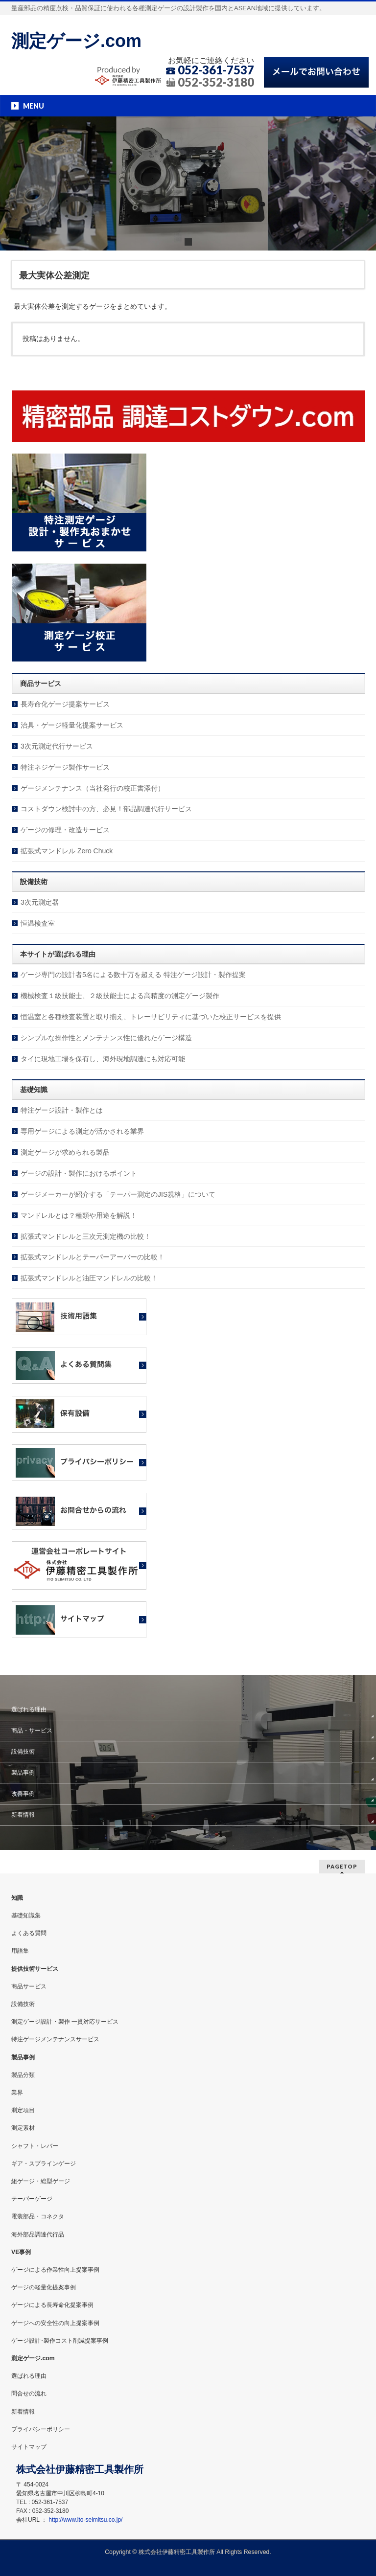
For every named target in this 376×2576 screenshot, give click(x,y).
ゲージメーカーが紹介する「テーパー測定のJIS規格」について (118, 1194)
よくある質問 (29, 1933)
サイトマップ (29, 2446)
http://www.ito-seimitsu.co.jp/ (85, 2519)
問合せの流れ (29, 2393)
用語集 (20, 1950)
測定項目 (23, 2110)
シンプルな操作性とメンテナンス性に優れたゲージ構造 (106, 1038)
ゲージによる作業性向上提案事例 (55, 2269)
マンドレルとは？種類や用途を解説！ (79, 1215)
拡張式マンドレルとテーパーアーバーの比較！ (92, 1257)
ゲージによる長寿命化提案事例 (52, 2305)
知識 (17, 1897)
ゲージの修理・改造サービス (65, 830)
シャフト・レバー (34, 2146)
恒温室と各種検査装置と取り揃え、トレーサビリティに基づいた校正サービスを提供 (151, 1017)
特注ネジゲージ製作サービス (65, 767)
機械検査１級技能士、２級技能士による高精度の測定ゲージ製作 (120, 996)
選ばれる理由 (29, 1709)
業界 (17, 2092)
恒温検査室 (38, 923)
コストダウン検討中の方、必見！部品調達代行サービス (106, 809)
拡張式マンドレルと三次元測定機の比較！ (86, 1236)
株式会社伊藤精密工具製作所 (177, 2552)
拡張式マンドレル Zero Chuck (67, 851)
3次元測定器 (40, 902)
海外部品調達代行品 (37, 2234)
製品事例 (23, 1772)
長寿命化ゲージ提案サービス (65, 704)
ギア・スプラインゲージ (43, 2163)
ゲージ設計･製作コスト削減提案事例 (59, 2340)
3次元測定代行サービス (57, 746)
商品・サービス (31, 1730)
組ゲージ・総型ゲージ (40, 2181)
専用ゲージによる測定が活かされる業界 (82, 1131)
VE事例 (21, 2252)
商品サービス (29, 1986)
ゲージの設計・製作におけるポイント (79, 1173)
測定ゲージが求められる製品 (65, 1152)
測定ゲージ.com (76, 41)
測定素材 (23, 2127)
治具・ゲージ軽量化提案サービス (72, 725)
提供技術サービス (34, 1968)
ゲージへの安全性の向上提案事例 (55, 2323)
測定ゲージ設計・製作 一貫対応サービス (64, 2021)
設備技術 (23, 1751)
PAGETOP (342, 1866)
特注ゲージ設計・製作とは (62, 1110)
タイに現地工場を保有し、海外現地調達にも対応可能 (103, 1059)
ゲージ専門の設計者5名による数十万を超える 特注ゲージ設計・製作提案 (133, 975)
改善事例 (23, 1793)
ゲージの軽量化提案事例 (43, 2287)
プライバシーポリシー (40, 2429)
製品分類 (23, 2075)
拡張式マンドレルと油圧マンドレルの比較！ (89, 1278)
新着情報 (23, 1814)
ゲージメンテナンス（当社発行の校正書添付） (92, 788)
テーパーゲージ (31, 2198)
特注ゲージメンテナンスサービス (55, 2039)
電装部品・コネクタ (37, 2216)
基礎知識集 (26, 1915)
